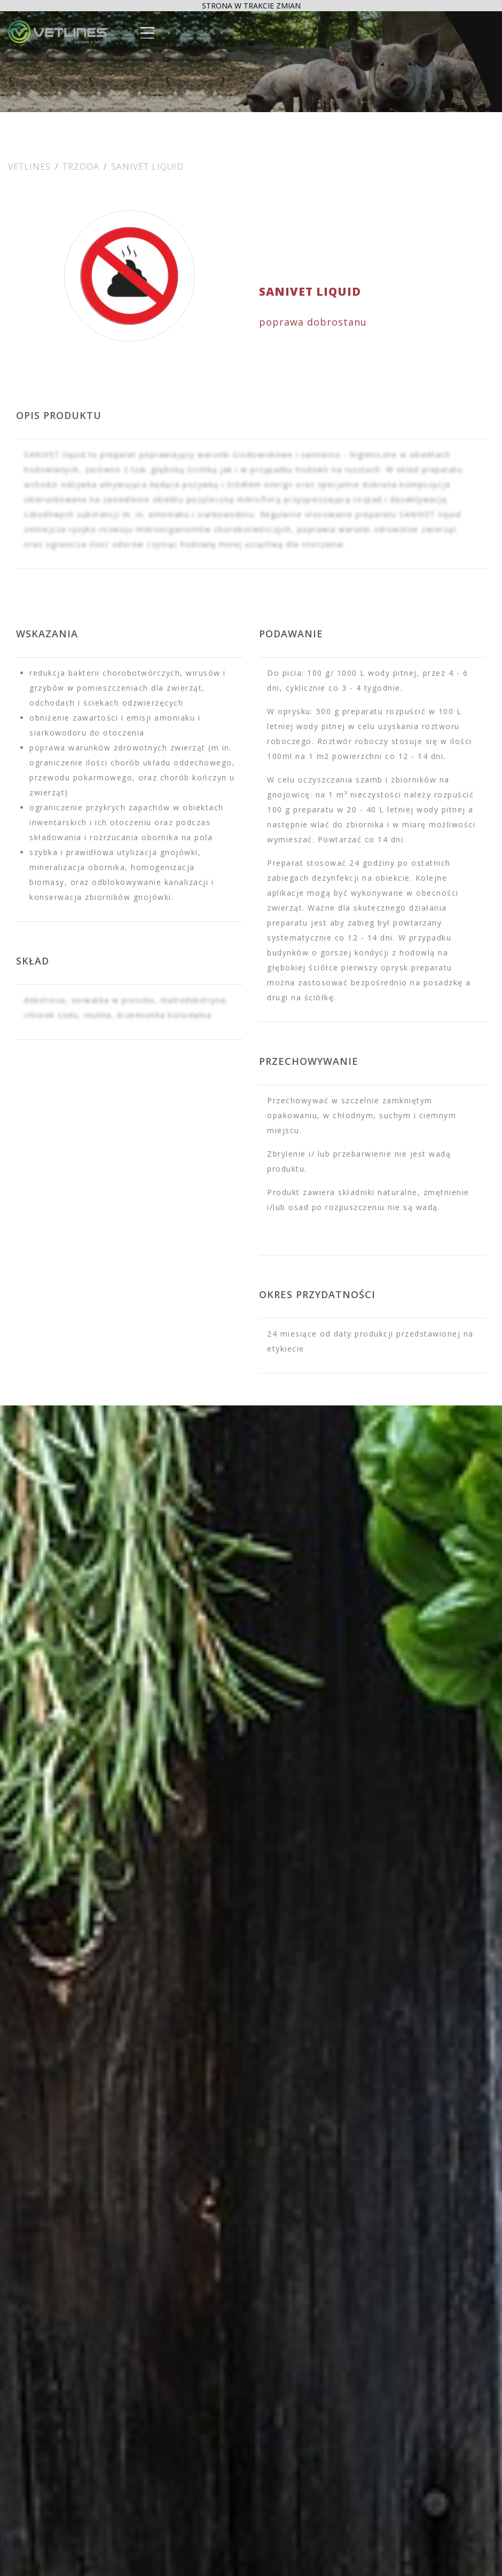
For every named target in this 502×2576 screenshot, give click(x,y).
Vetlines (29, 166)
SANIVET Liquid (147, 166)
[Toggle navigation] (146, 30)
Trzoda (80, 166)
